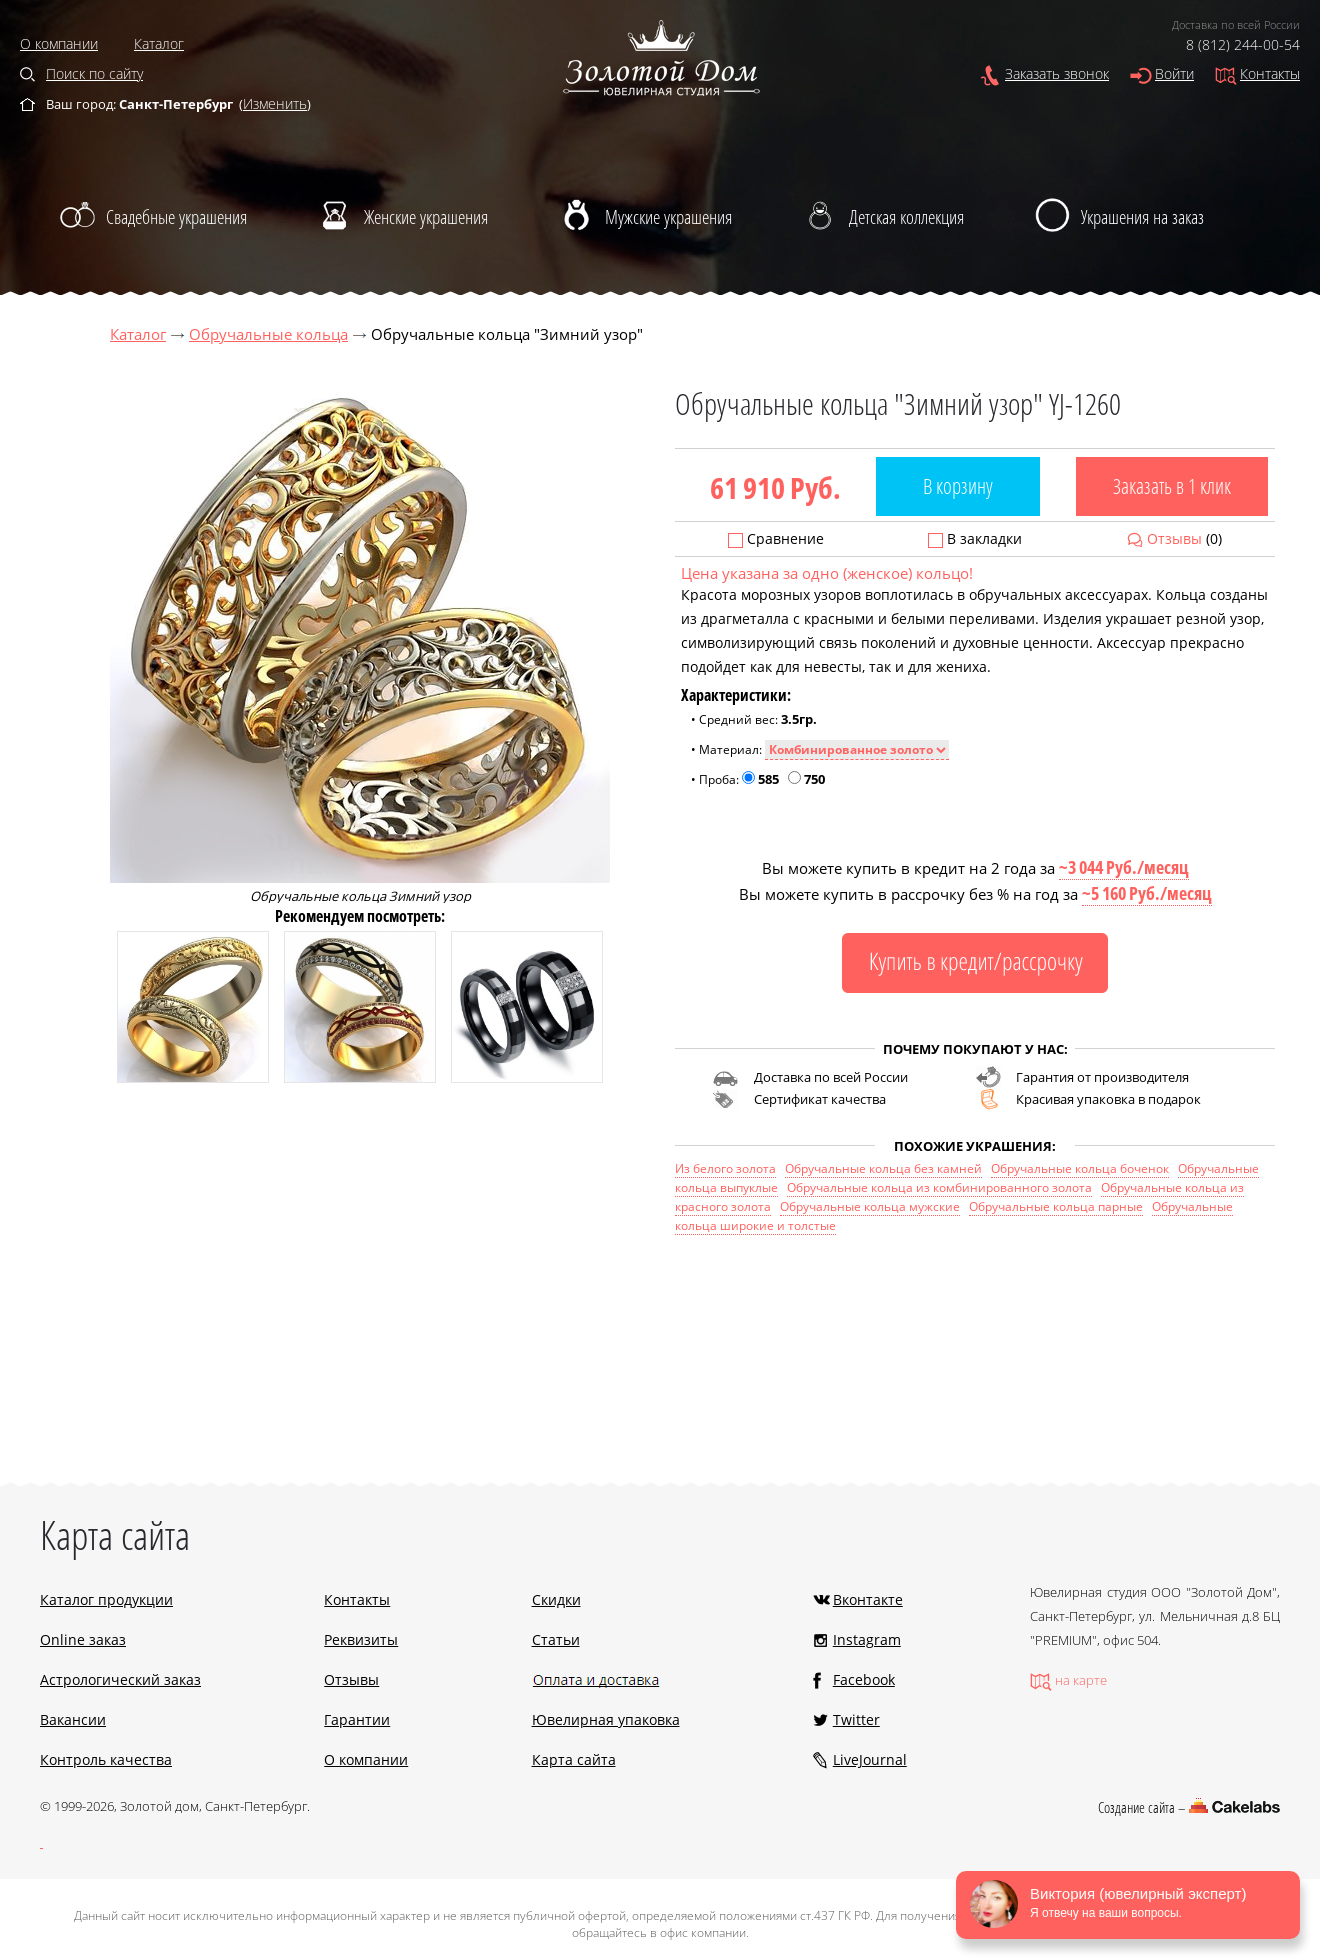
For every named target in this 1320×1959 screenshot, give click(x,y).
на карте (1081, 1680)
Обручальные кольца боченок (1080, 1168)
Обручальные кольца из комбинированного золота (939, 1187)
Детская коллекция (906, 217)
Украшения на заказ (1142, 217)
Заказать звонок (1057, 73)
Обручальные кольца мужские (870, 1206)
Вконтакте (868, 1599)
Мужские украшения (668, 217)
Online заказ (83, 1639)
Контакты (1270, 73)
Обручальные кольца (268, 334)
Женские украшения (426, 217)
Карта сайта (574, 1759)
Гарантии (357, 1719)
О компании (59, 43)
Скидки (556, 1599)
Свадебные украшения (176, 217)
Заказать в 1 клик (1172, 486)
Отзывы (1174, 538)
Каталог (159, 43)
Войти (1174, 73)
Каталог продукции (106, 1599)
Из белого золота (725, 1168)
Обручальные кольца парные (1056, 1206)
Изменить (275, 103)
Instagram (867, 1639)
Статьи (556, 1639)
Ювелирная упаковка (606, 1719)
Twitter (856, 1719)
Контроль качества (106, 1759)
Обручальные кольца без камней (883, 1168)
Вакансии (73, 1719)
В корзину (958, 486)
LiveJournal (870, 1759)
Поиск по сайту (94, 73)
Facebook (864, 1679)
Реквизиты (361, 1639)
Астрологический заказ (120, 1679)
